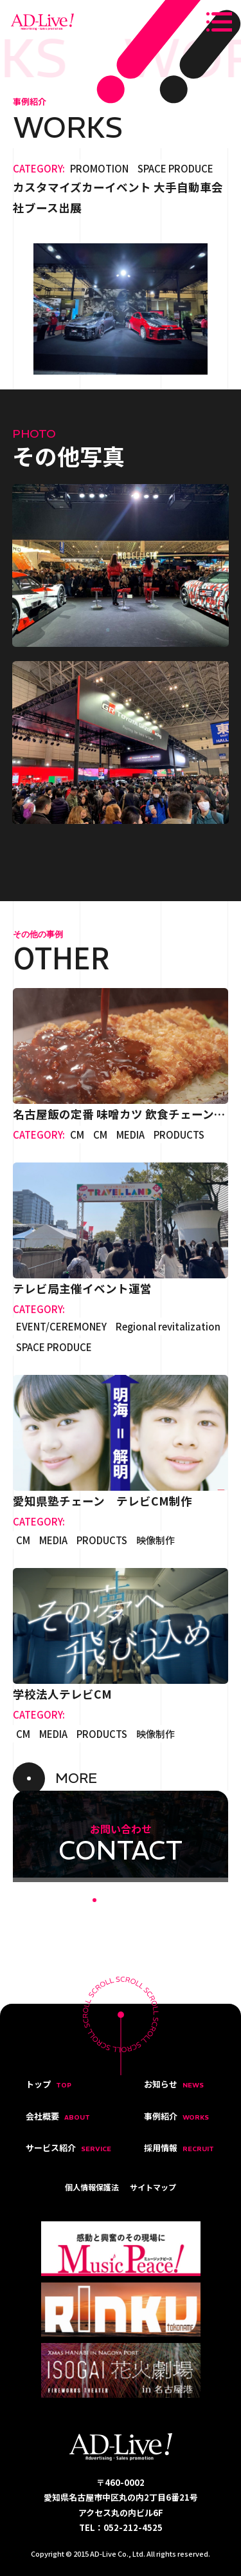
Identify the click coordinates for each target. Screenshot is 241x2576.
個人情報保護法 (92, 2186)
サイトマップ (153, 2186)
